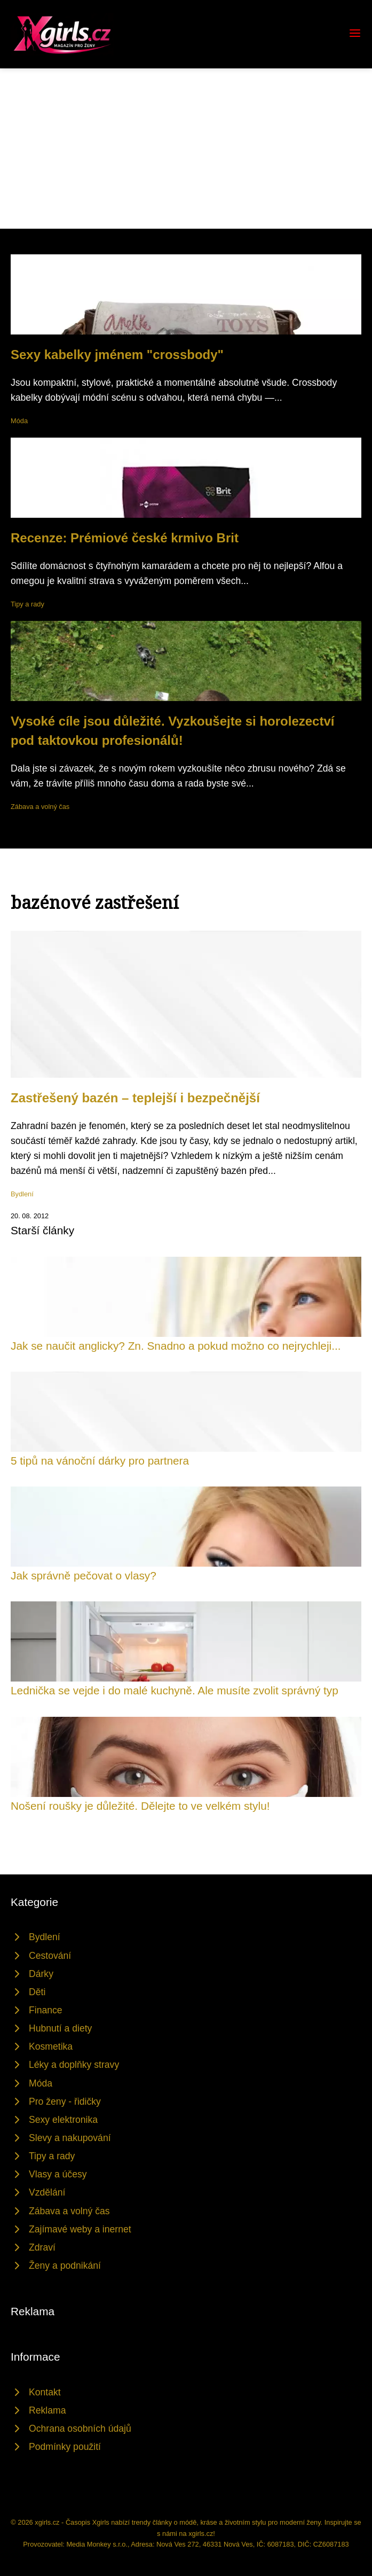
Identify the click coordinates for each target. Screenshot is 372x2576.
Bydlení (22, 1194)
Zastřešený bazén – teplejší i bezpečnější (135, 1098)
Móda (19, 421)
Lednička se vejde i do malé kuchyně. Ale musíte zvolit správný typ (174, 1690)
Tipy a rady (27, 604)
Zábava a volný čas (40, 807)
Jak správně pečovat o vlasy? (83, 1575)
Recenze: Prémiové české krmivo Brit (125, 538)
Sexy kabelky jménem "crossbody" (117, 354)
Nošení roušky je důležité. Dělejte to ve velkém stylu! (140, 1806)
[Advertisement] (186, 148)
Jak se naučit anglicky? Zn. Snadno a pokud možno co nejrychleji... (176, 1346)
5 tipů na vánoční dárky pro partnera (100, 1460)
